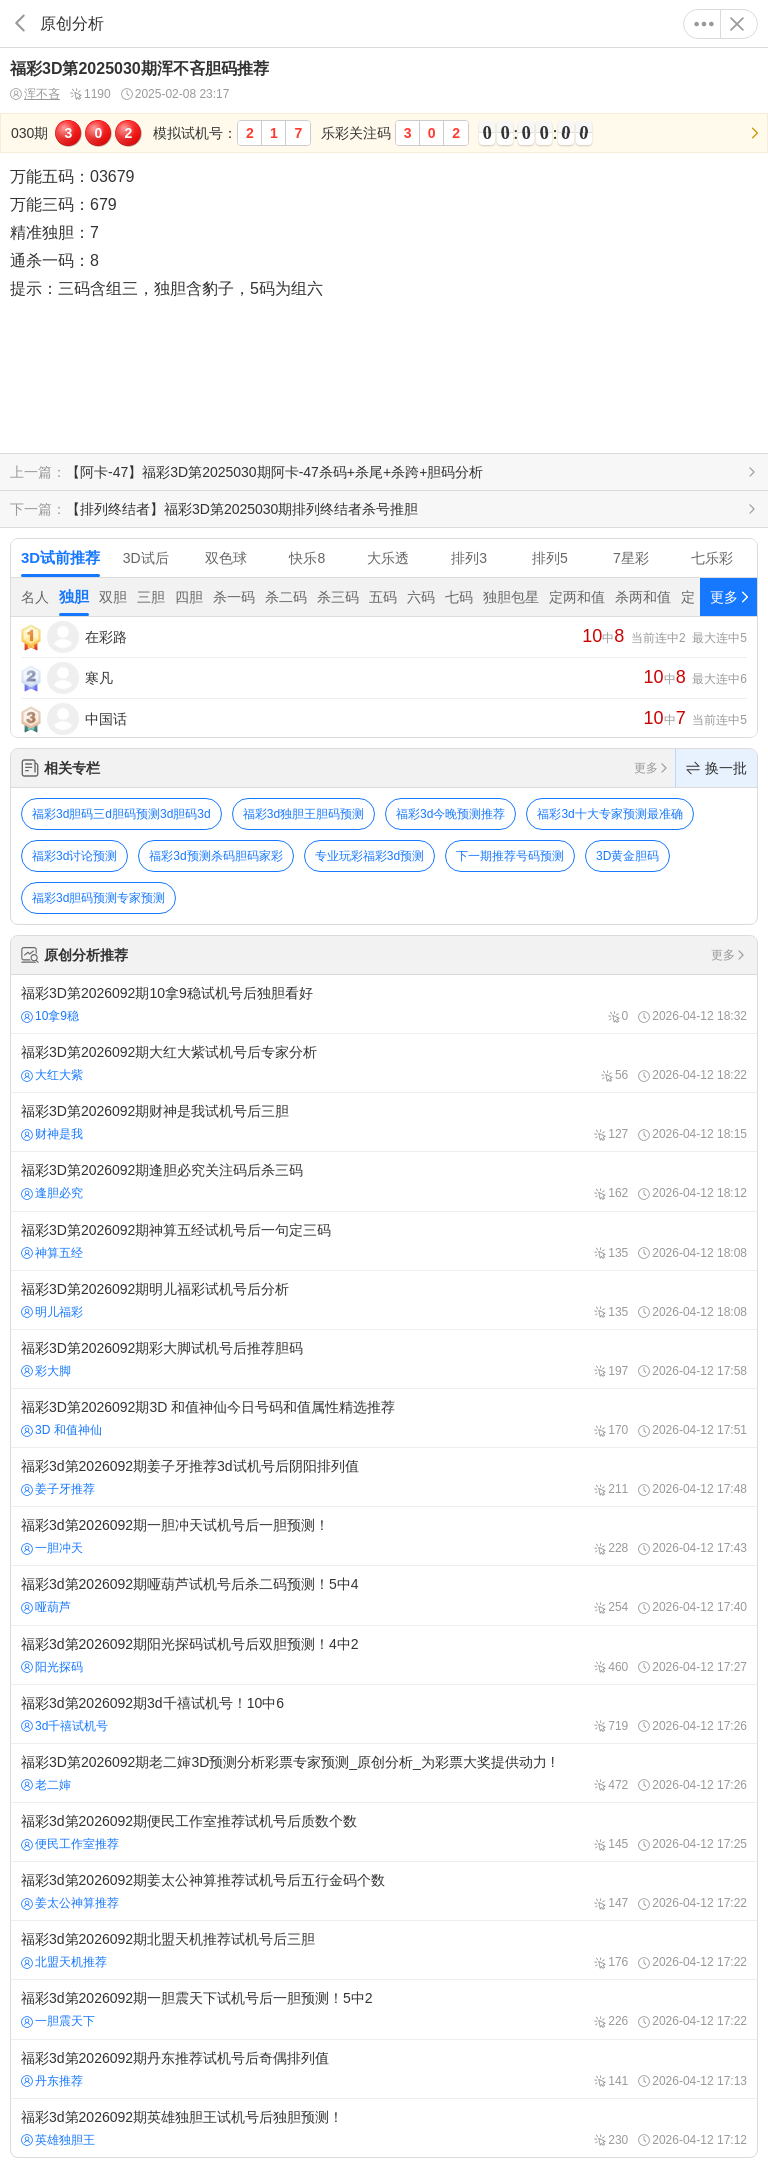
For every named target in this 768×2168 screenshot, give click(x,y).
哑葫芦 (46, 1607)
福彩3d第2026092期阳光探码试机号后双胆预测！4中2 (384, 1655)
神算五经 (52, 1253)
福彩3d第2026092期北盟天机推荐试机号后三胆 (384, 1950)
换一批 (716, 768)
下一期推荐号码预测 (510, 856)
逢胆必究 (52, 1193)
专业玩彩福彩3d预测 (369, 856)
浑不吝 (35, 94)
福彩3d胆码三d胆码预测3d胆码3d (121, 814)
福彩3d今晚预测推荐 (450, 814)
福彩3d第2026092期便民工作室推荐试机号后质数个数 (384, 1832)
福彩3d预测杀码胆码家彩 (215, 856)
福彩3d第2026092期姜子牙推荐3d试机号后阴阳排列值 (384, 1477)
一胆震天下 (58, 2021)
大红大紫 (52, 1075)
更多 (704, 24)
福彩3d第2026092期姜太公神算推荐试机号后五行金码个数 (384, 1891)
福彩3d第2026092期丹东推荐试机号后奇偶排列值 (384, 2069)
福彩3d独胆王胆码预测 (303, 814)
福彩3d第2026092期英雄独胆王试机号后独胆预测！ (384, 2128)
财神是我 (52, 1134)
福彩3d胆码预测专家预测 (98, 898)
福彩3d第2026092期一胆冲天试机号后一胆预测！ (384, 1536)
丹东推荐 (52, 2081)
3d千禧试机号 (64, 1726)
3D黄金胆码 (627, 856)
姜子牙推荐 (58, 1489)
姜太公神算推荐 (70, 1903)
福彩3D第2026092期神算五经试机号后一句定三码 (384, 1241)
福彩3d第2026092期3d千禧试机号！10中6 (384, 1714)
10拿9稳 (50, 1016)
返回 (20, 23)
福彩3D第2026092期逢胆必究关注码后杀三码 (384, 1181)
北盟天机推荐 (64, 1962)
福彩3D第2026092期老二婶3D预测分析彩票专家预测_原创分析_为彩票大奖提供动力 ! (384, 1773)
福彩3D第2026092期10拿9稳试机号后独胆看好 (384, 1004)
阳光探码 (52, 1667)
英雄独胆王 (58, 2140)
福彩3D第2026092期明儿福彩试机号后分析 (384, 1300)
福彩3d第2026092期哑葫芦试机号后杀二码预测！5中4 (384, 1595)
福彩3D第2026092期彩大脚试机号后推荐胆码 (384, 1359)
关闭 (737, 24)
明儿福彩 (52, 1312)
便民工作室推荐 (70, 1844)
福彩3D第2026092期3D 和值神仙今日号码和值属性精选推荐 (384, 1418)
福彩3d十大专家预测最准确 (609, 814)
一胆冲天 (52, 1548)
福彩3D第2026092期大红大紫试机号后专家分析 (384, 1063)
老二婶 (46, 1785)
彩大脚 (46, 1371)
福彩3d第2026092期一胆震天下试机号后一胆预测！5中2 (384, 2009)
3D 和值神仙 (61, 1430)
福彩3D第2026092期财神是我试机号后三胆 (384, 1122)
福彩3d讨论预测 (74, 856)
